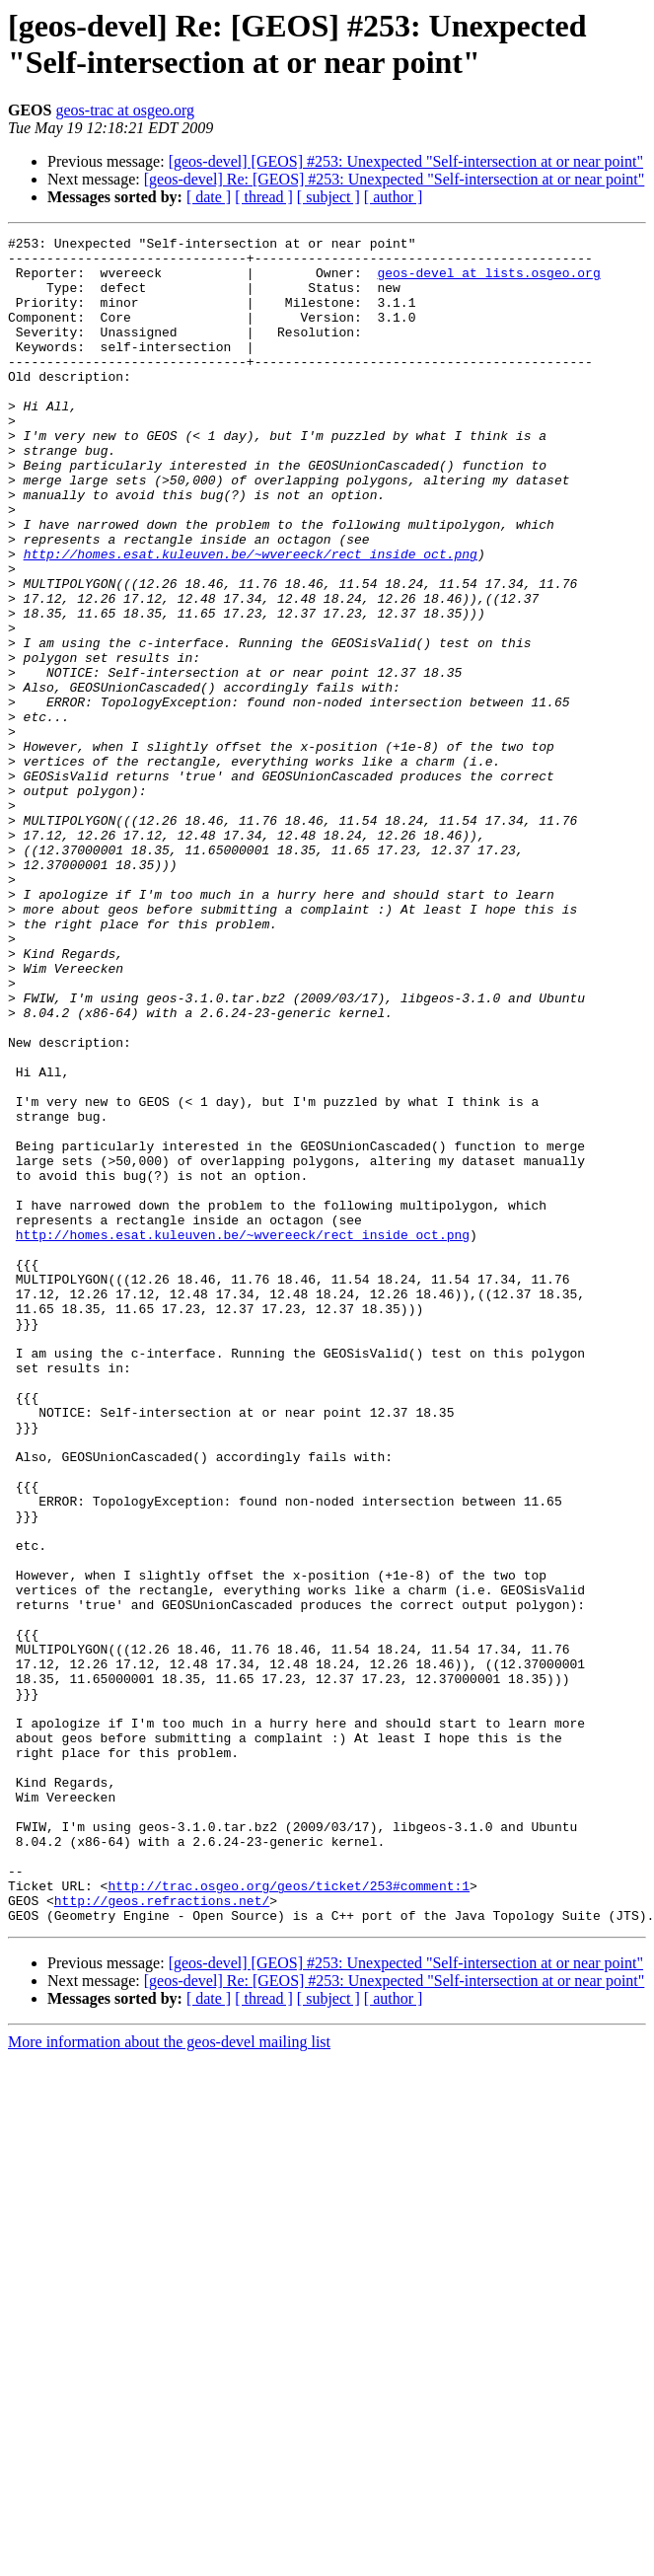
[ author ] (393, 196)
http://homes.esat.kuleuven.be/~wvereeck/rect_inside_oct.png (250, 618)
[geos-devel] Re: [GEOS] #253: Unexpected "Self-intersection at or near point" (394, 179)
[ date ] (208, 196)
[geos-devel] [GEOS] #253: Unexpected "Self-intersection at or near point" (406, 161)
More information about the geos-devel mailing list (169, 2379)
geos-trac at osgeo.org (124, 110)
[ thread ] (264, 196)
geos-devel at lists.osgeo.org (488, 281)
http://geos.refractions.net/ (161, 2235)
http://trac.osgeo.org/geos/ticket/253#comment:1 (289, 2217)
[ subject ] (328, 196)
